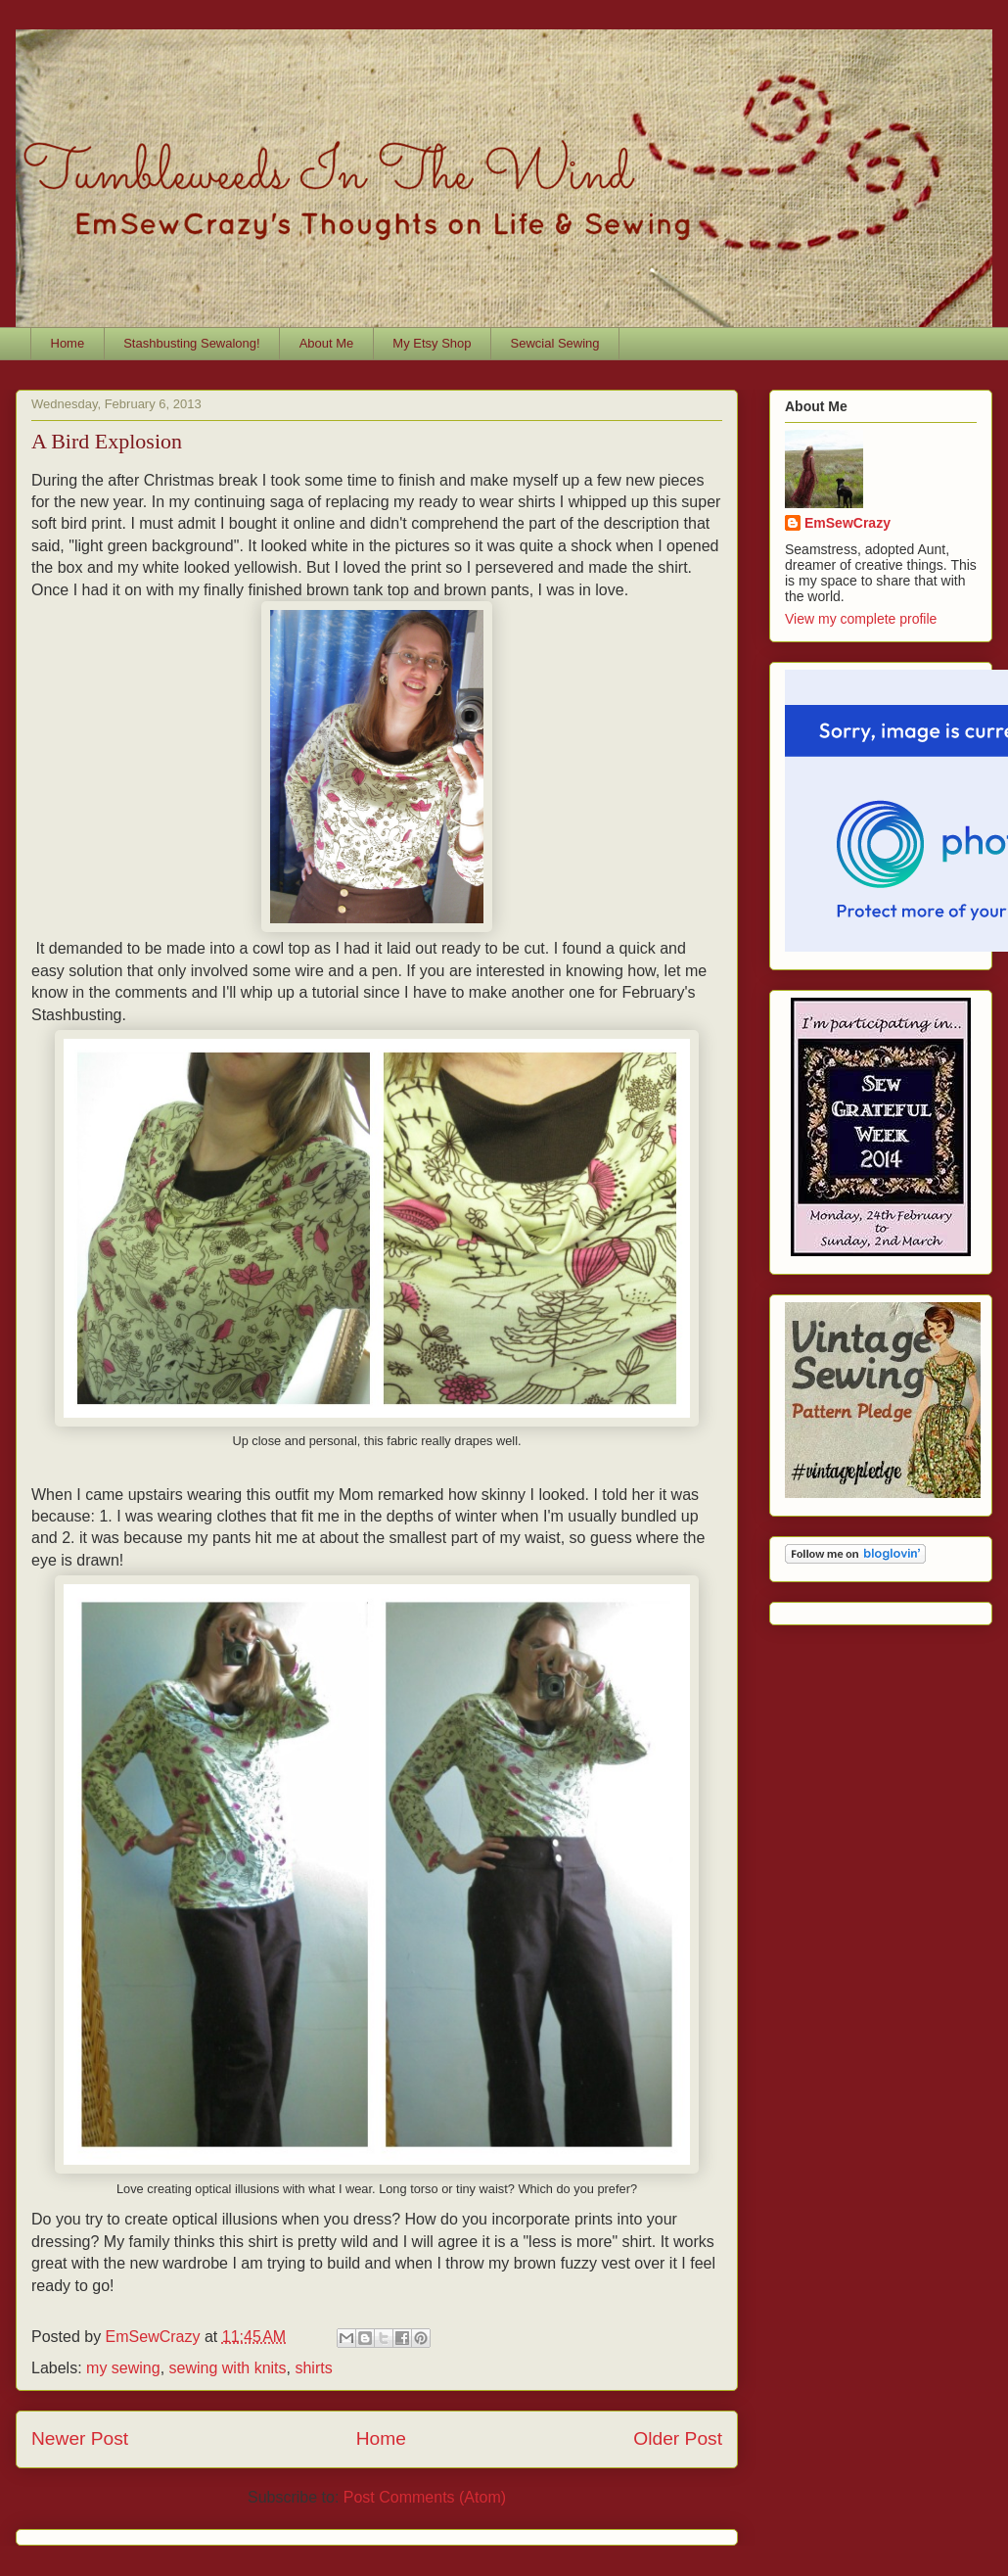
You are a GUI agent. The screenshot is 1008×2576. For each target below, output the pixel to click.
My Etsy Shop (431, 343)
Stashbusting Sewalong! (191, 343)
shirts (313, 2368)
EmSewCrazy (847, 523)
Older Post (677, 2438)
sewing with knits (228, 2368)
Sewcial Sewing (555, 343)
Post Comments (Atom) (425, 2497)
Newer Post (79, 2438)
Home (68, 343)
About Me (326, 343)
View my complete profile (861, 619)
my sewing (123, 2368)
